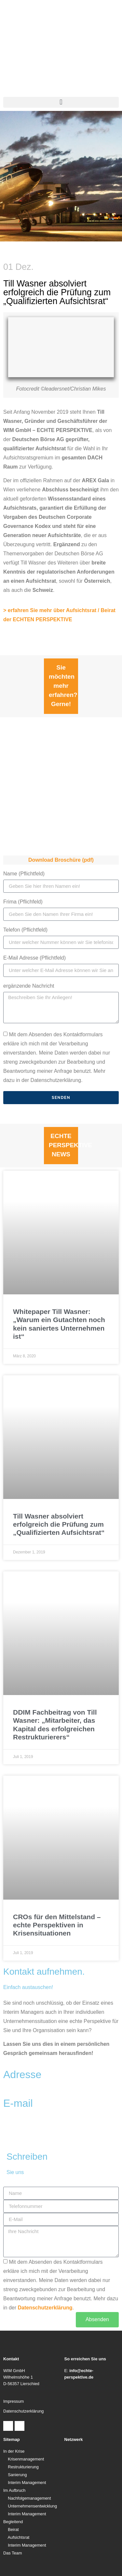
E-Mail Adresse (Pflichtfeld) (34, 958)
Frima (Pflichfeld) (23, 901)
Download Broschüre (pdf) (61, 860)
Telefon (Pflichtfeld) (25, 930)
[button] (61, 102)
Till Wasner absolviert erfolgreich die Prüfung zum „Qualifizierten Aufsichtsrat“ (59, 1524)
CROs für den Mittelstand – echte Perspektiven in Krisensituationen (57, 1925)
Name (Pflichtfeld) (24, 873)
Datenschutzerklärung (45, 2307)
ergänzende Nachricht (28, 986)
